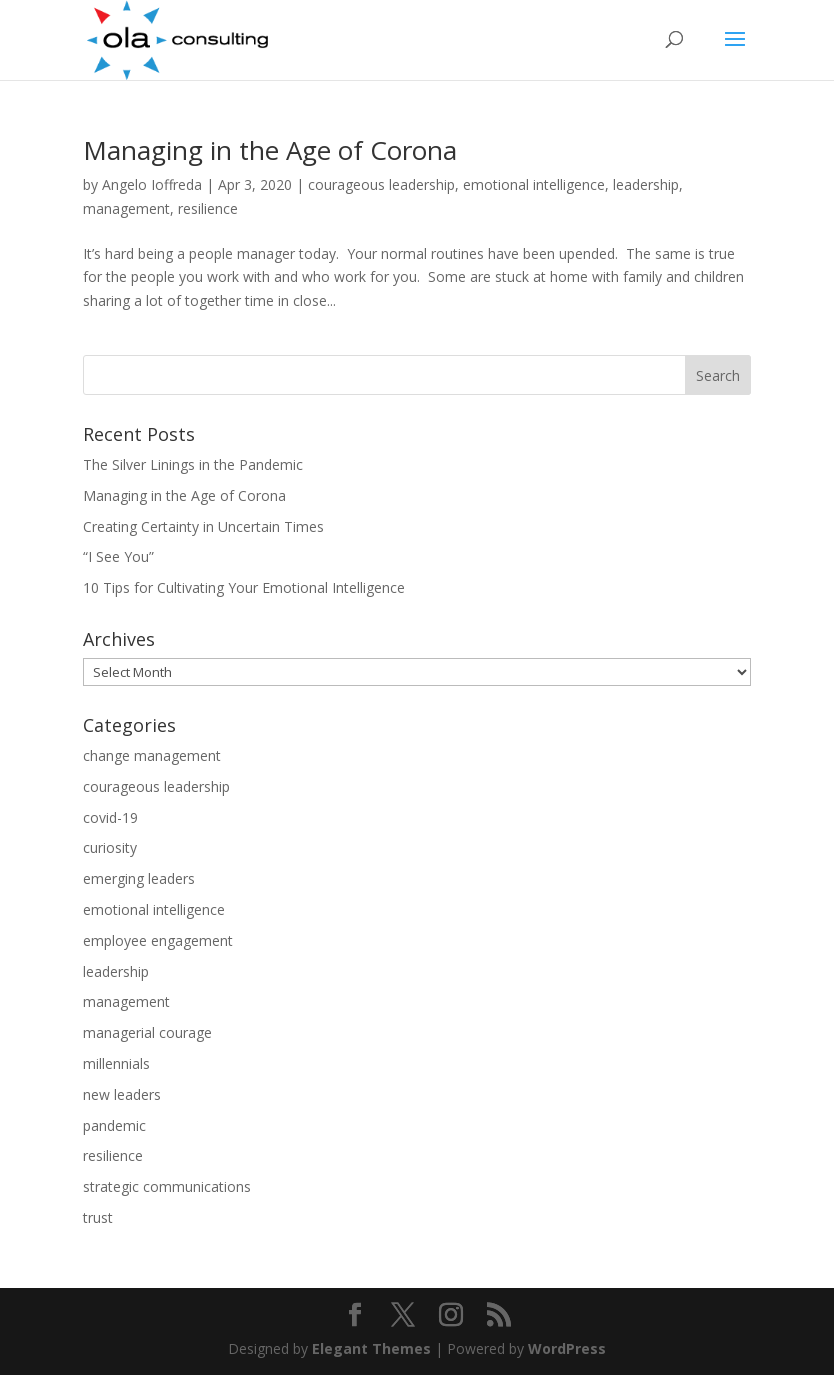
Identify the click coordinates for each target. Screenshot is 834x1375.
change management (152, 755)
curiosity (110, 847)
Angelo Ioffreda (152, 184)
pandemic (114, 1125)
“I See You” (118, 556)
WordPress (567, 1348)
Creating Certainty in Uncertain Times (203, 526)
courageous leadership (381, 184)
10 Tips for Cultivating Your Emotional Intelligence (244, 587)
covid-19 (110, 817)
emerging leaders (139, 878)
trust (98, 1217)
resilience (208, 208)
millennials (116, 1063)
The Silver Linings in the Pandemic (193, 464)
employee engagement (158, 940)
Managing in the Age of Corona (270, 150)
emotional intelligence (534, 184)
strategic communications (167, 1186)
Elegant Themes (371, 1348)
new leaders (122, 1094)
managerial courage (147, 1032)
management (126, 208)
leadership (646, 184)
